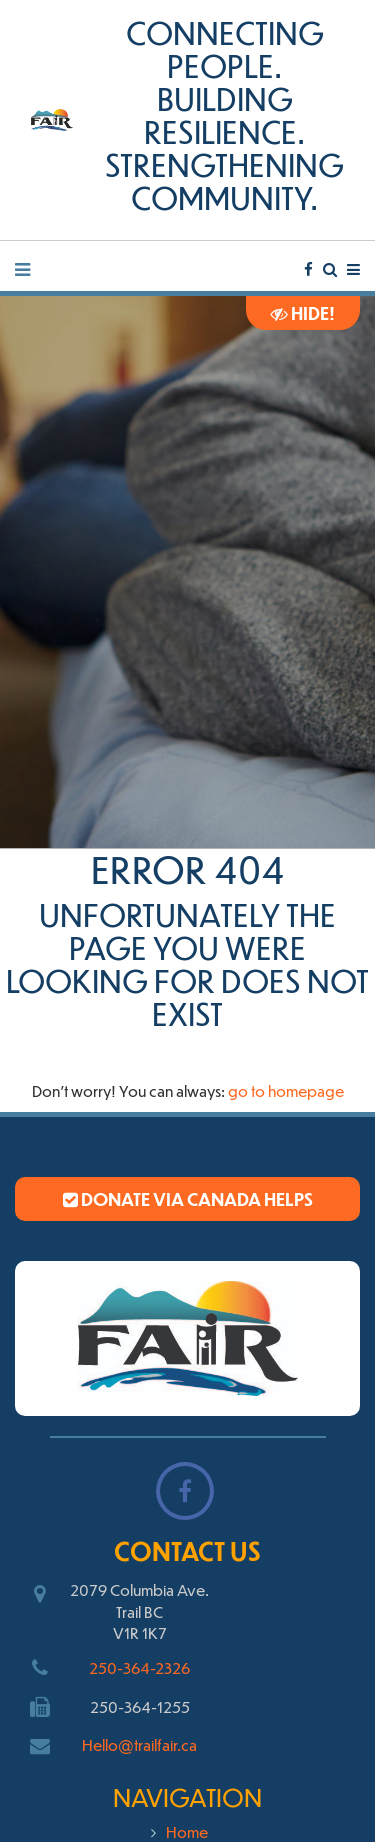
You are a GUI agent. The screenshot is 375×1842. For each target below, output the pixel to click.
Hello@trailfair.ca (139, 1744)
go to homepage (286, 1090)
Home (187, 1831)
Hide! (303, 313)
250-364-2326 (139, 1667)
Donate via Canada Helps (188, 1199)
